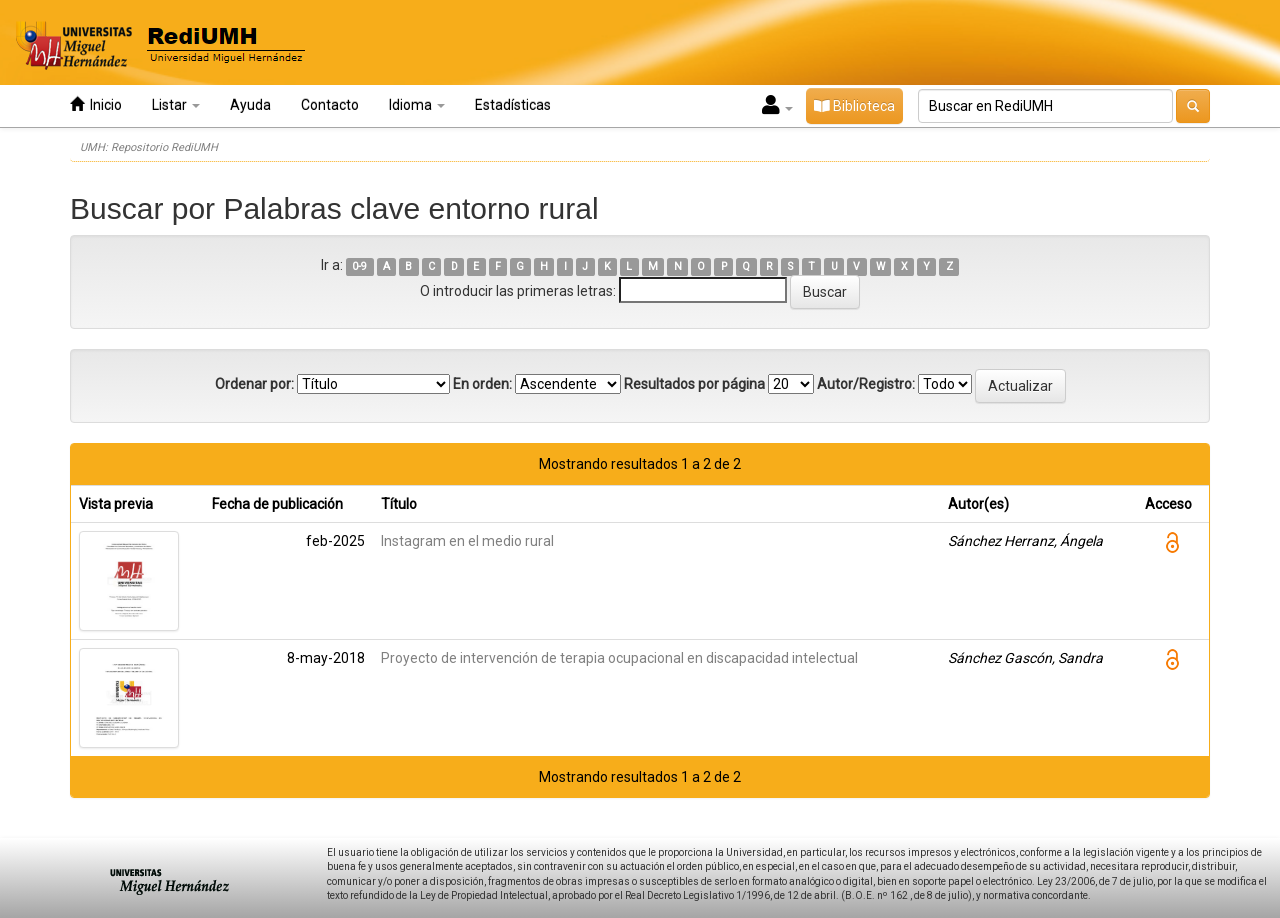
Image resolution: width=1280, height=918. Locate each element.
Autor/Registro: (866, 384)
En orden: (482, 384)
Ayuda (250, 105)
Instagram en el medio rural (467, 541)
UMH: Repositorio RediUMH (149, 147)
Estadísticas (513, 105)
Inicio (96, 104)
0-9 (359, 266)
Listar (176, 105)
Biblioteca (854, 106)
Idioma (417, 105)
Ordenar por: (254, 384)
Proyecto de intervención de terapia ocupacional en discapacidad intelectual (619, 658)
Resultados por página (694, 384)
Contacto (330, 105)
